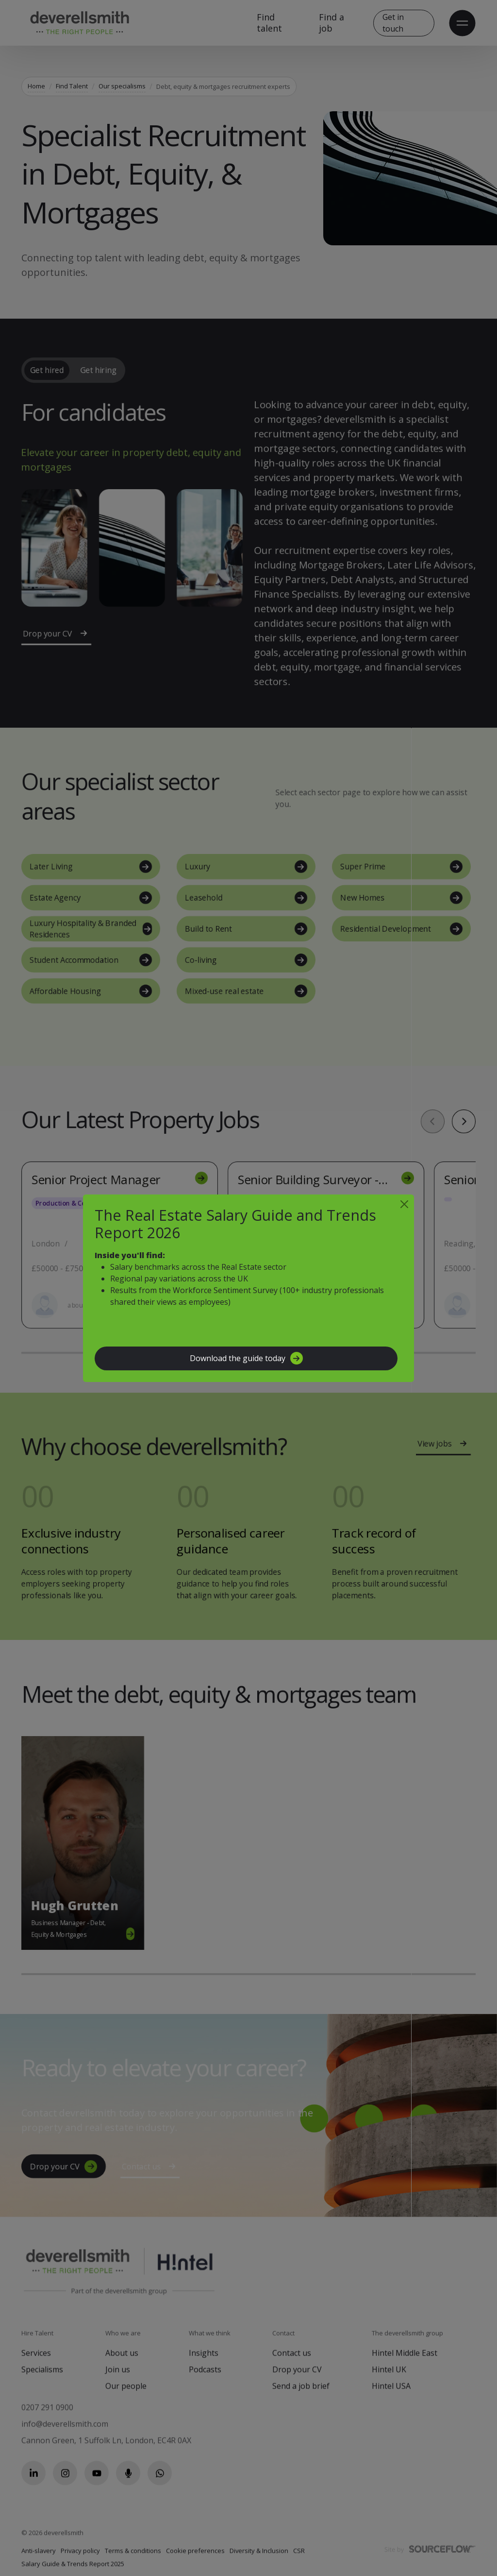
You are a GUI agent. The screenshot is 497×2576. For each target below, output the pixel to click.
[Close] (404, 1204)
